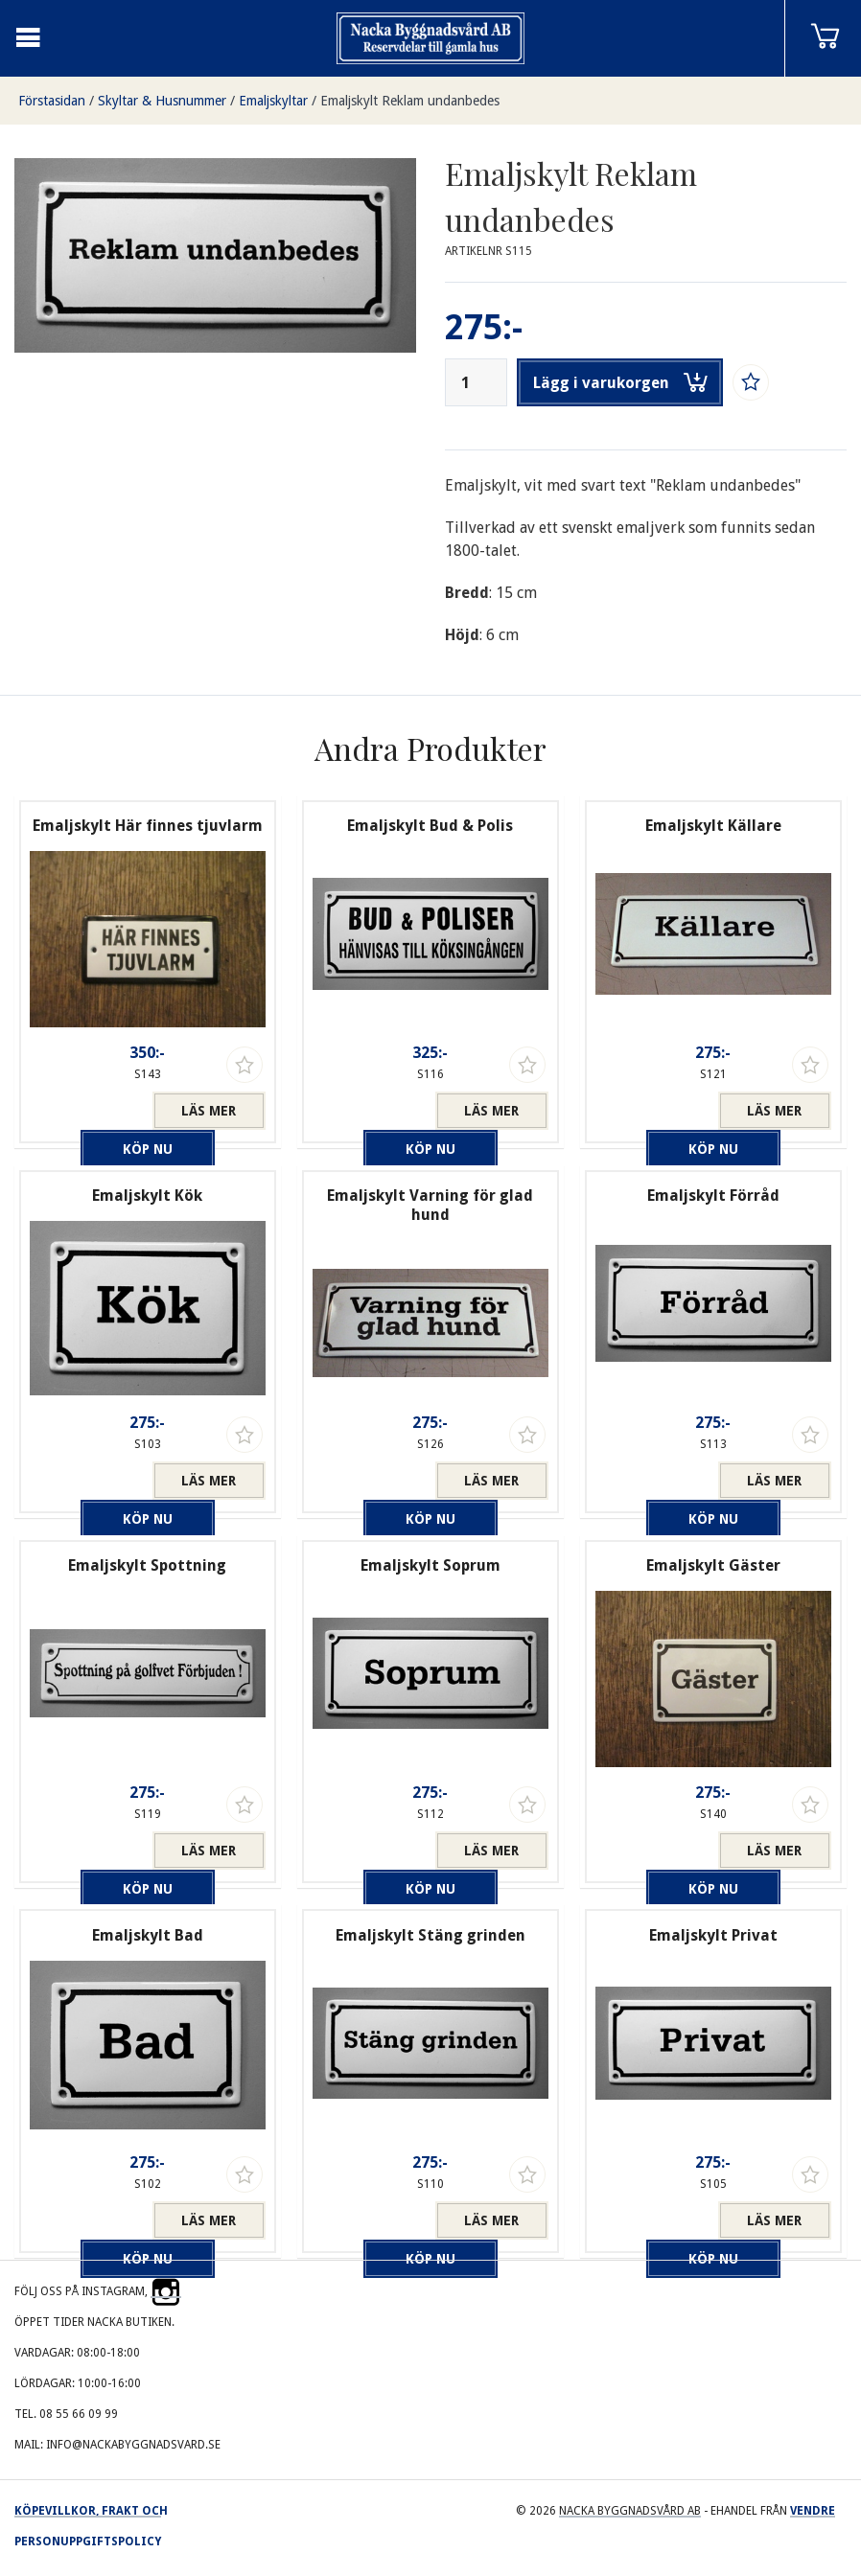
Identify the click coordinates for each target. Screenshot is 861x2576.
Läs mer (208, 1110)
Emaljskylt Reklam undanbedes (410, 100)
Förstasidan (51, 100)
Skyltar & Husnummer (162, 100)
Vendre (812, 2511)
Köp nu (91, 1110)
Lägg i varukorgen (620, 382)
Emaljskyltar (273, 100)
